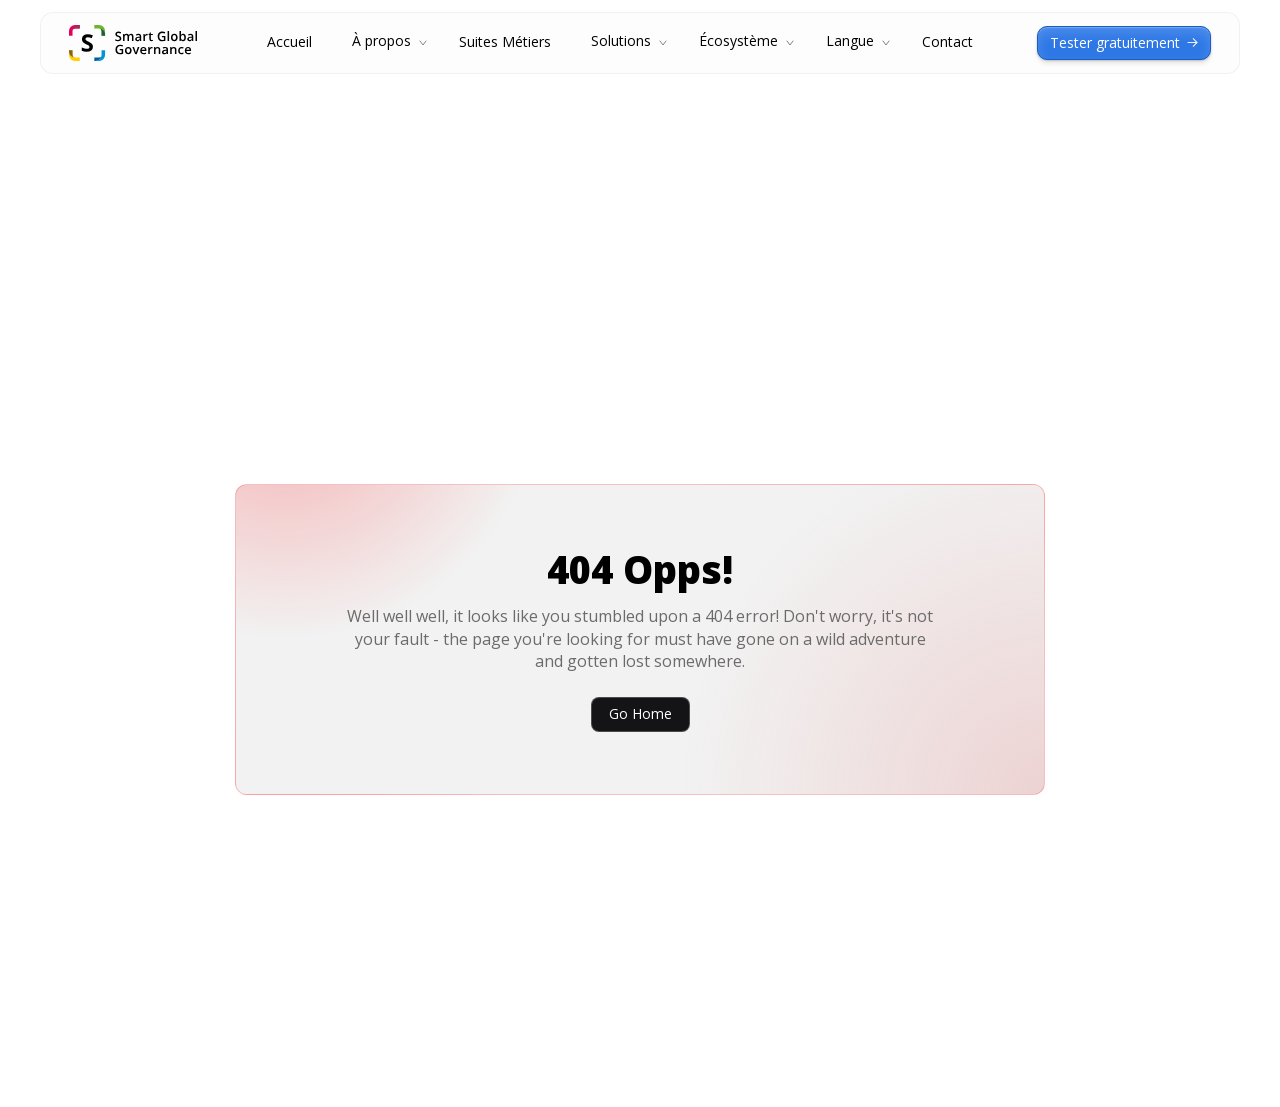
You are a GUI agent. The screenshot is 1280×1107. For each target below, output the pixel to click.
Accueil (289, 42)
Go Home (640, 713)
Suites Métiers (505, 42)
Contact (947, 42)
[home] (133, 43)
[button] (385, 43)
